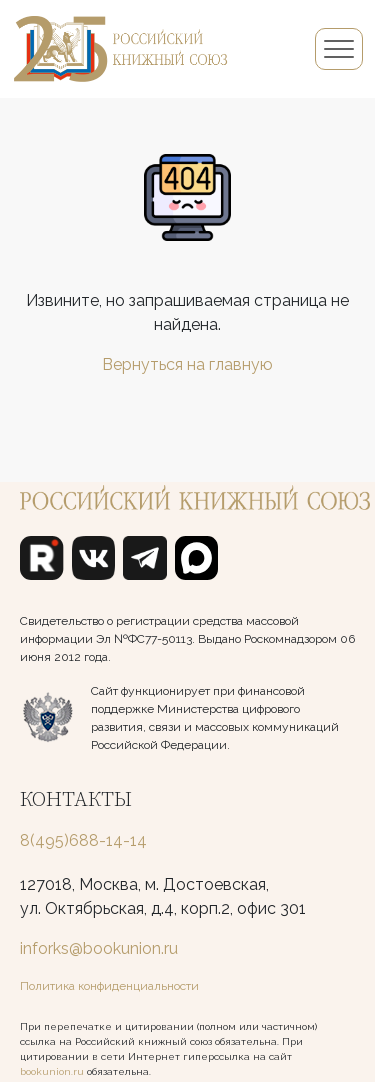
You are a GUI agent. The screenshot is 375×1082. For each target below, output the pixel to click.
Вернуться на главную (187, 364)
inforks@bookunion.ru (99, 948)
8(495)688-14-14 (83, 840)
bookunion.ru (52, 1071)
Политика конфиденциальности (109, 986)
